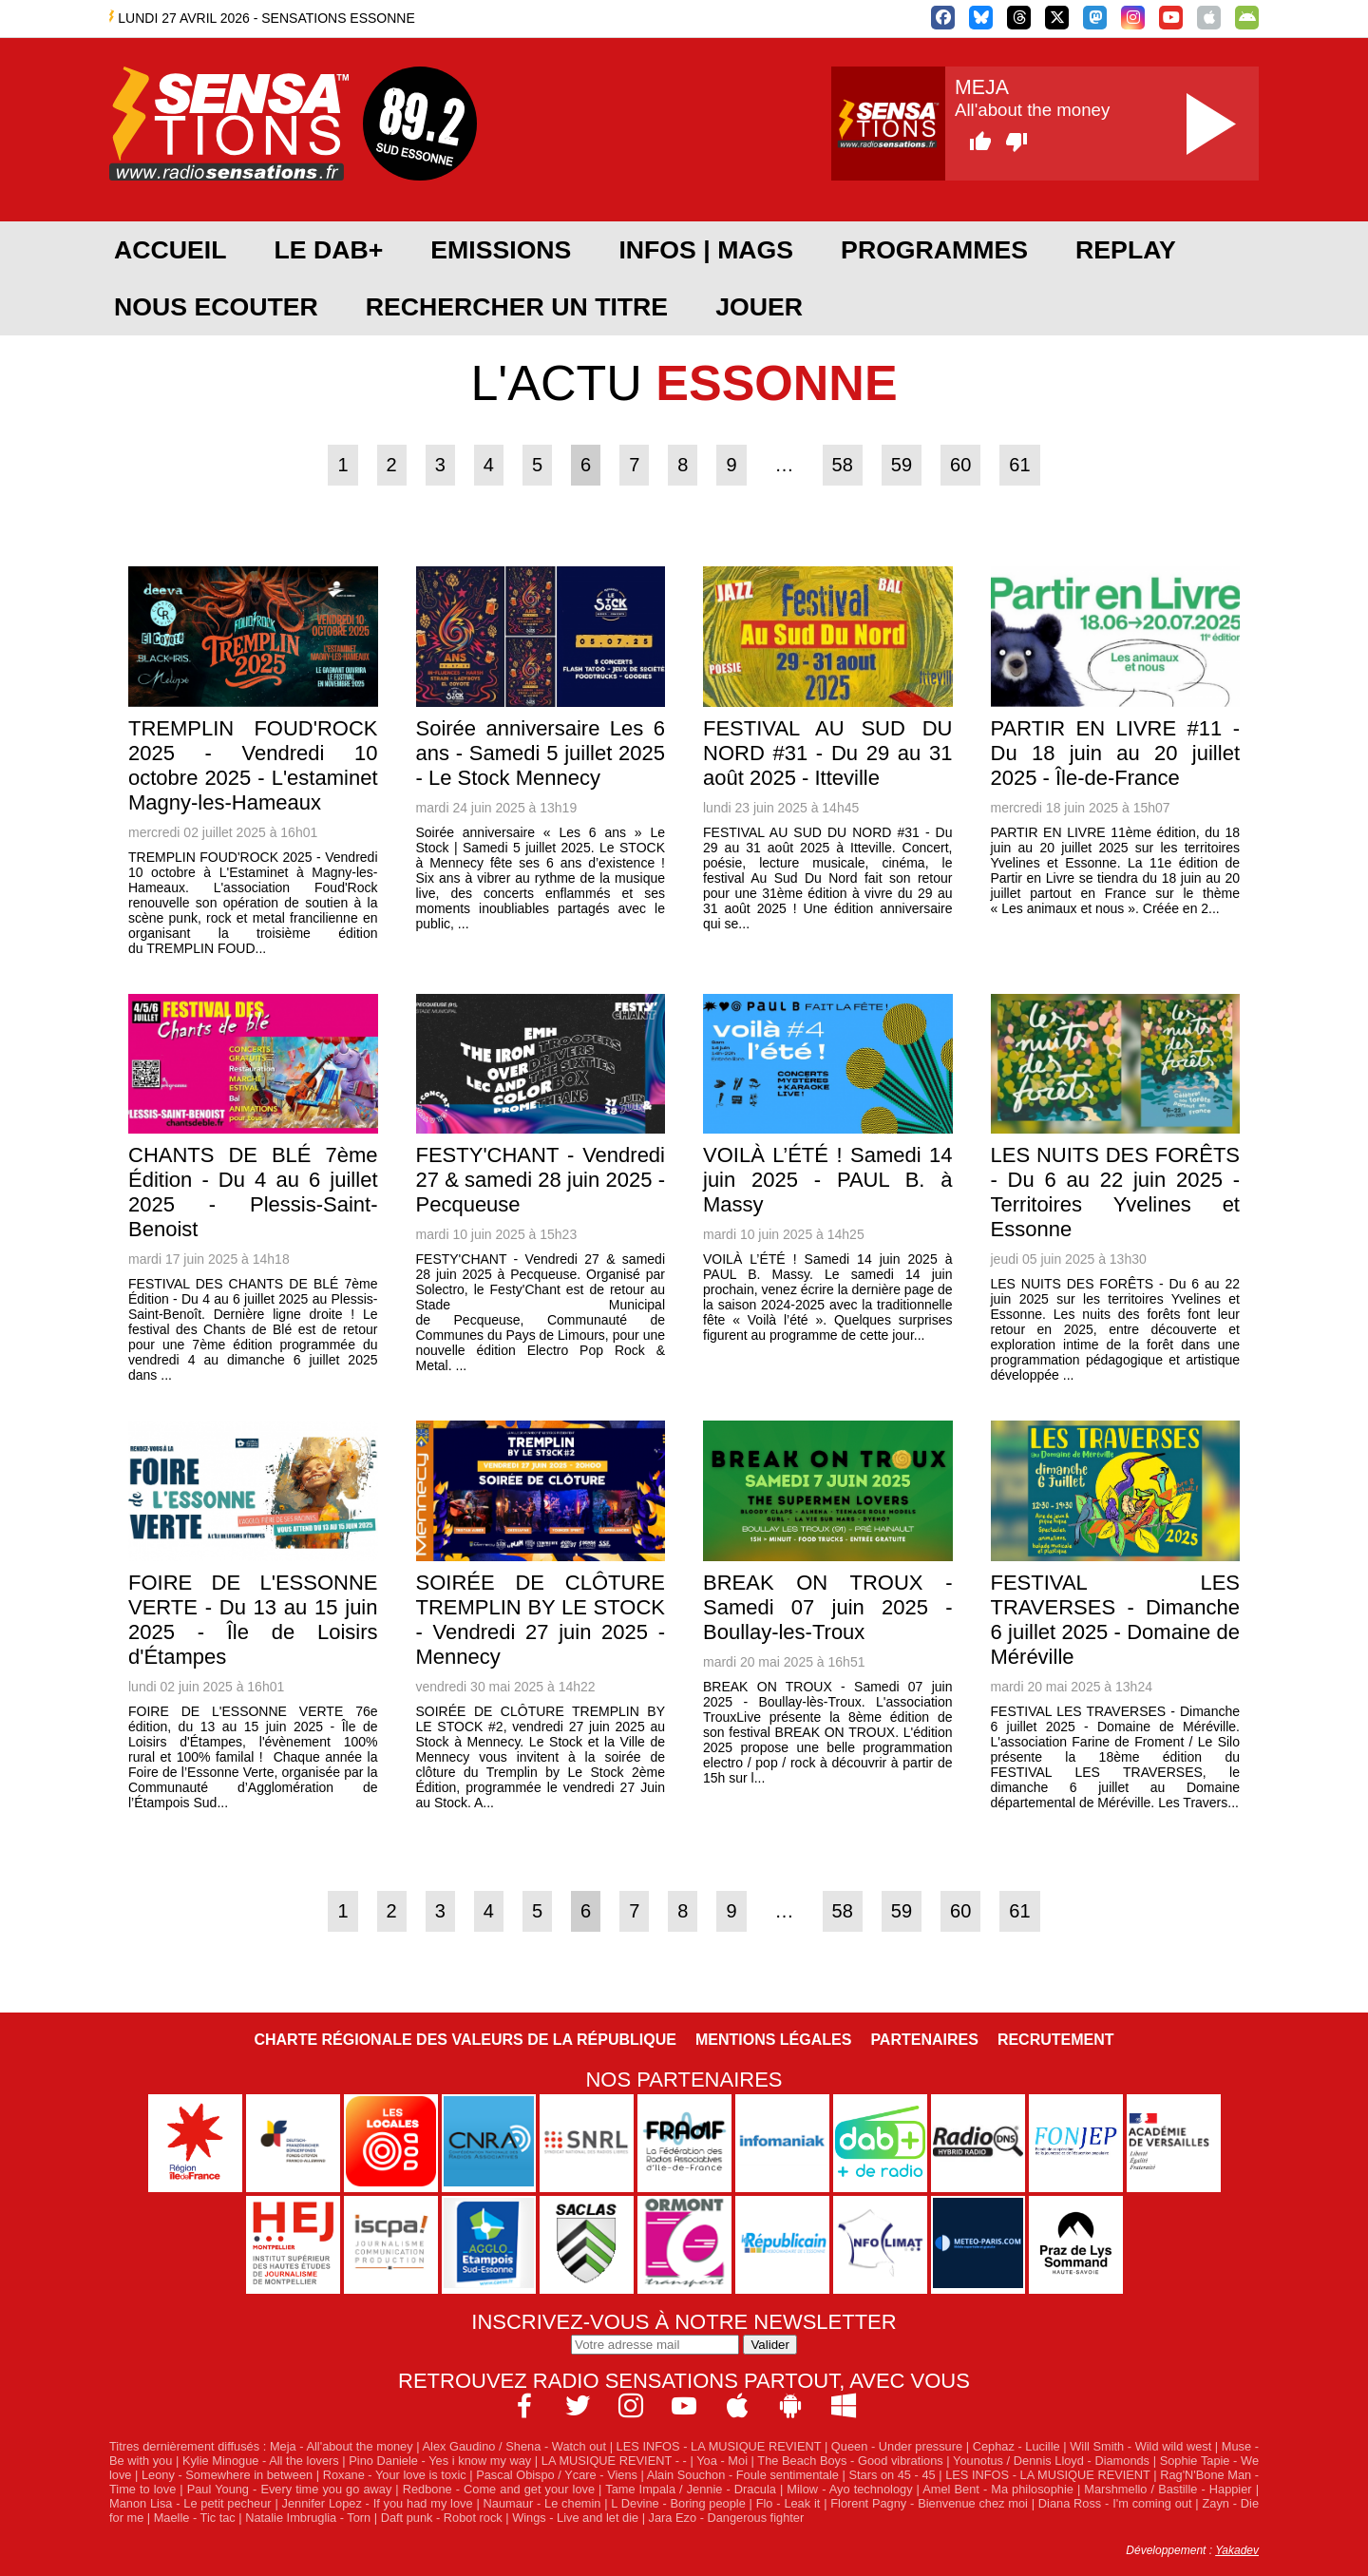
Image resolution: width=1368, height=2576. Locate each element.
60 (960, 464)
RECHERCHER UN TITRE (517, 307)
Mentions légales (773, 2040)
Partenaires (924, 2040)
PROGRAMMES (934, 250)
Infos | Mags (705, 250)
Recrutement (1056, 2040)
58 (842, 464)
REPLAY (1125, 250)
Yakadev (1237, 2550)
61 (1019, 464)
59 (901, 464)
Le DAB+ (328, 250)
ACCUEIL (170, 250)
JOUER (759, 307)
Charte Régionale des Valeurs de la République (464, 2040)
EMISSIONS (500, 250)
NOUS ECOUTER (216, 307)
